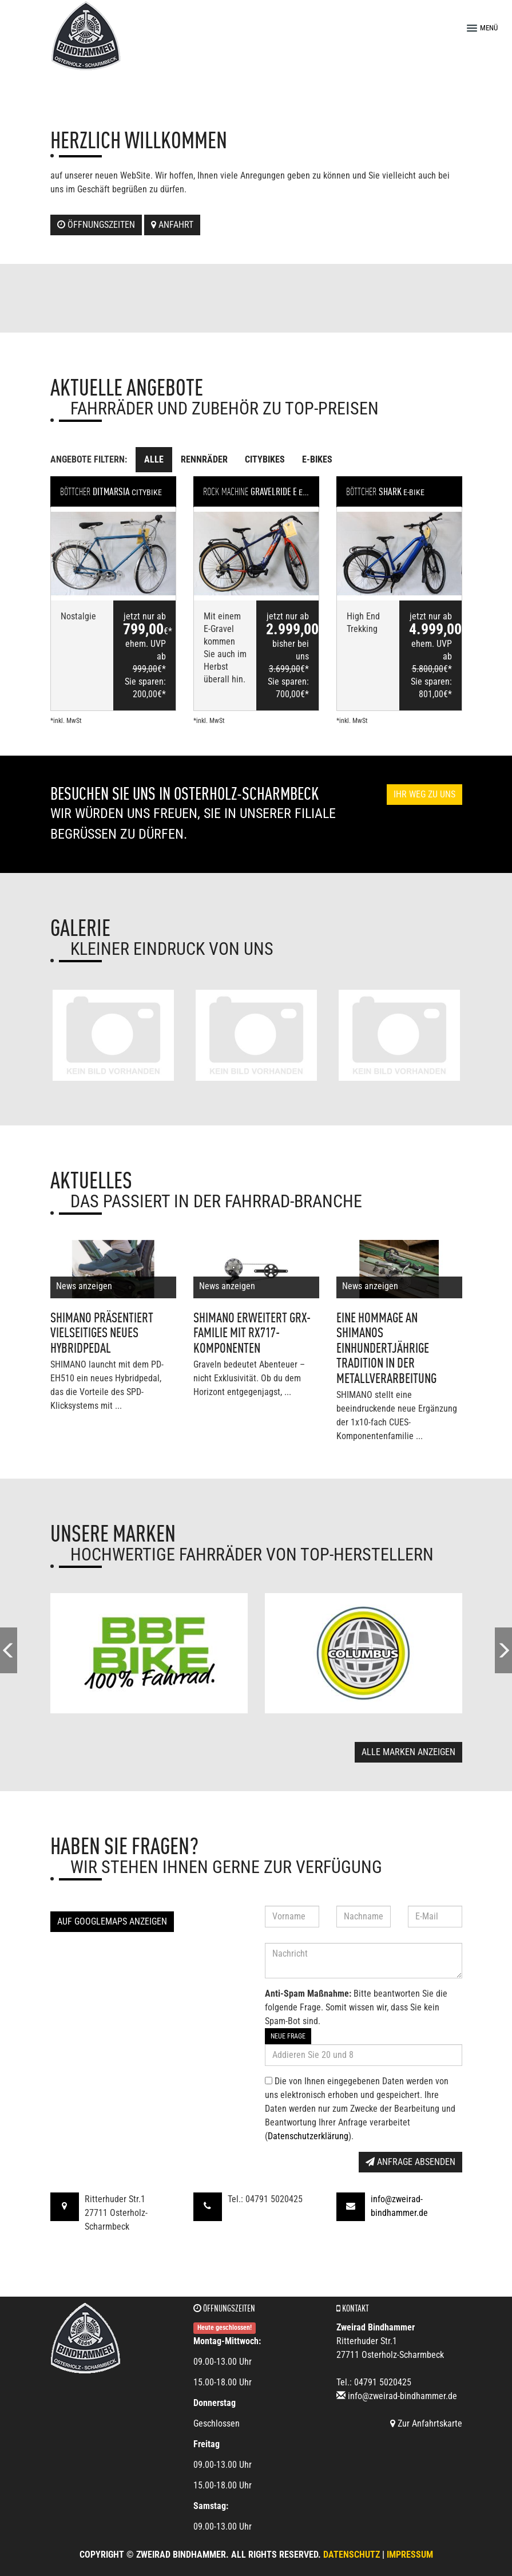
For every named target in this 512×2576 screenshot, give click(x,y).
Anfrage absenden (410, 2161)
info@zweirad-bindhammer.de (402, 2396)
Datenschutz (351, 2554)
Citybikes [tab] (265, 459)
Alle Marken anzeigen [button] (408, 1752)
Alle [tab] (154, 459)
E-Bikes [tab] (317, 459)
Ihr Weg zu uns (424, 794)
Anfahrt (172, 224)
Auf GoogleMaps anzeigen (112, 1921)
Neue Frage (288, 2036)
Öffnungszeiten (96, 224)
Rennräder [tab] (204, 459)
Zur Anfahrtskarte (426, 2423)
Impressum (410, 2554)
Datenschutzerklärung (308, 2136)
